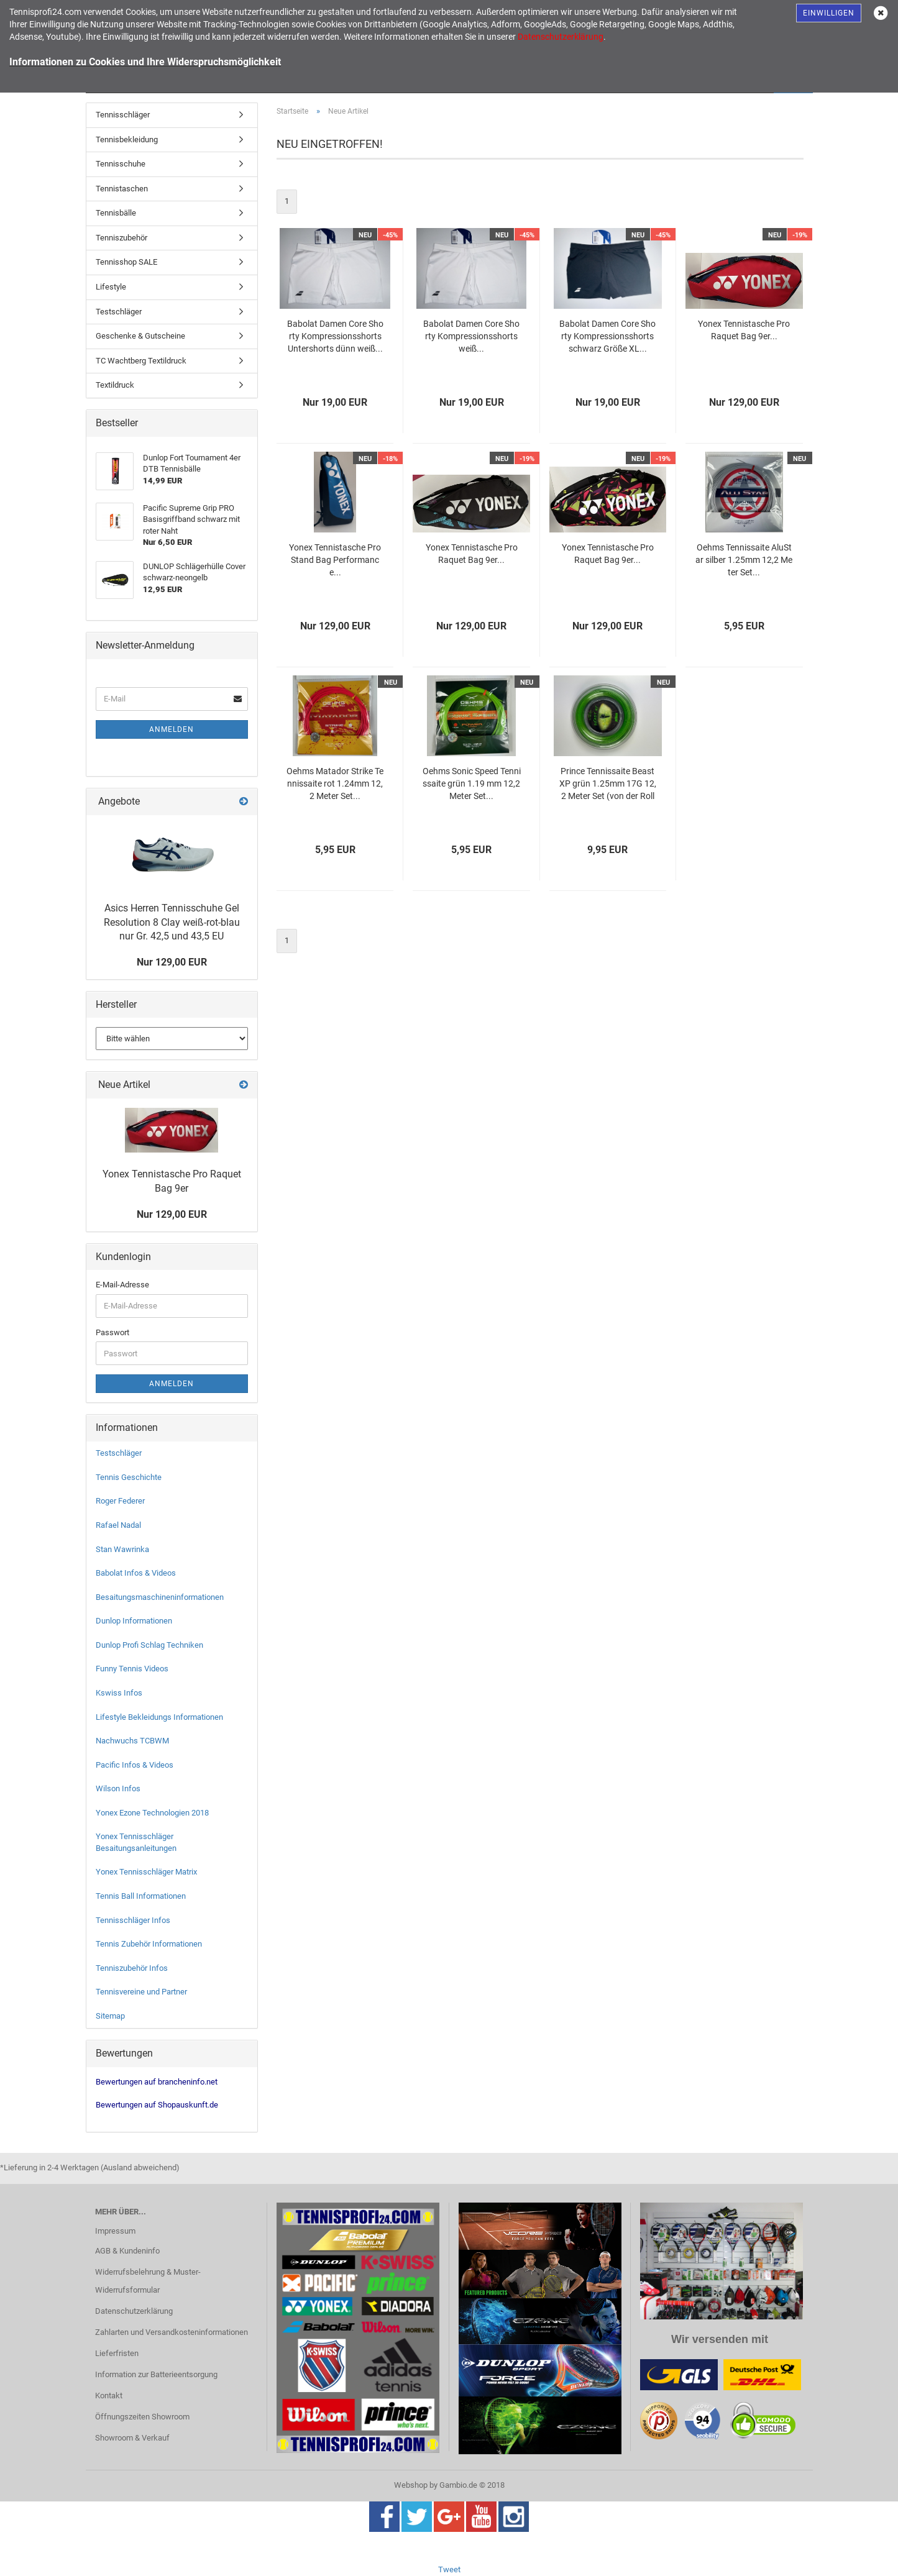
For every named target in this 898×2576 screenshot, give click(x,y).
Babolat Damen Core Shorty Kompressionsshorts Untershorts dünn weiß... (335, 336)
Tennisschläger (123, 114)
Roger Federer (120, 1500)
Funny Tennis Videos (132, 1668)
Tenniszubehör (121, 237)
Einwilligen (828, 13)
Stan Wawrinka (122, 1549)
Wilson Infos (118, 1788)
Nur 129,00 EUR (172, 962)
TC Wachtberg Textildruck (141, 360)
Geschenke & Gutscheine (140, 335)
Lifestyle (111, 286)
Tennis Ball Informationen (141, 1896)
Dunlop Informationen (134, 1620)
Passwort (112, 1332)
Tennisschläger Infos (133, 1920)
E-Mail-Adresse (122, 1284)
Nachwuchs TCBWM (132, 1740)
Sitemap (110, 2016)
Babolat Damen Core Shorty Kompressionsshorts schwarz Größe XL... (607, 336)
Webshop (411, 2485)
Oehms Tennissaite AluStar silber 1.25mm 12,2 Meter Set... (743, 559)
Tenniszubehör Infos (132, 1968)
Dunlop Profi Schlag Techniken (149, 1645)
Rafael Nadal (118, 1525)
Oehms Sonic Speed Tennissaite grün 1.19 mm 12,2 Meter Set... (472, 783)
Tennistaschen (122, 188)
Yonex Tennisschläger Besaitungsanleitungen (136, 1842)
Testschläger (119, 311)
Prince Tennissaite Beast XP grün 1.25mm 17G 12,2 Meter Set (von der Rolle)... (607, 784)
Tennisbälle (116, 212)
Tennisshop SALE (126, 262)
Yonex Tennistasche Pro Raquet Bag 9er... (744, 330)
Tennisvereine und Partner (141, 1991)
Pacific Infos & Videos (134, 1765)
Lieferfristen (117, 2353)
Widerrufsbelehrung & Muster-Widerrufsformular (148, 2281)
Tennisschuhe (120, 163)
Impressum (115, 2231)
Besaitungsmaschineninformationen (160, 1597)
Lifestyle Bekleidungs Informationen (159, 1717)
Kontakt (108, 2395)
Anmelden (171, 729)
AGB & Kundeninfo (127, 2250)
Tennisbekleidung (127, 139)
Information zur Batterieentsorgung (156, 2374)
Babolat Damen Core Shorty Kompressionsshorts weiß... (471, 336)
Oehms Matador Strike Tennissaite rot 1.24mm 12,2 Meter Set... (334, 783)
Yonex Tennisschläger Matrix (146, 1871)
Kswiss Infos (119, 1692)
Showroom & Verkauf (132, 2437)
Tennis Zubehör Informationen (149, 1943)
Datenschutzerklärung (134, 2311)
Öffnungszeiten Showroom (142, 2416)
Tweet (449, 2569)
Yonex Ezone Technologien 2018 (152, 1812)
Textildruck (115, 385)
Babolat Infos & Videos (136, 1573)
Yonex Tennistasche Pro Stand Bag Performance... (335, 559)
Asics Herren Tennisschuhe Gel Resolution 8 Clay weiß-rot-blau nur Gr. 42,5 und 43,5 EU (172, 922)
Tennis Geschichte (129, 1477)
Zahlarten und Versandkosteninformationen (171, 2332)
